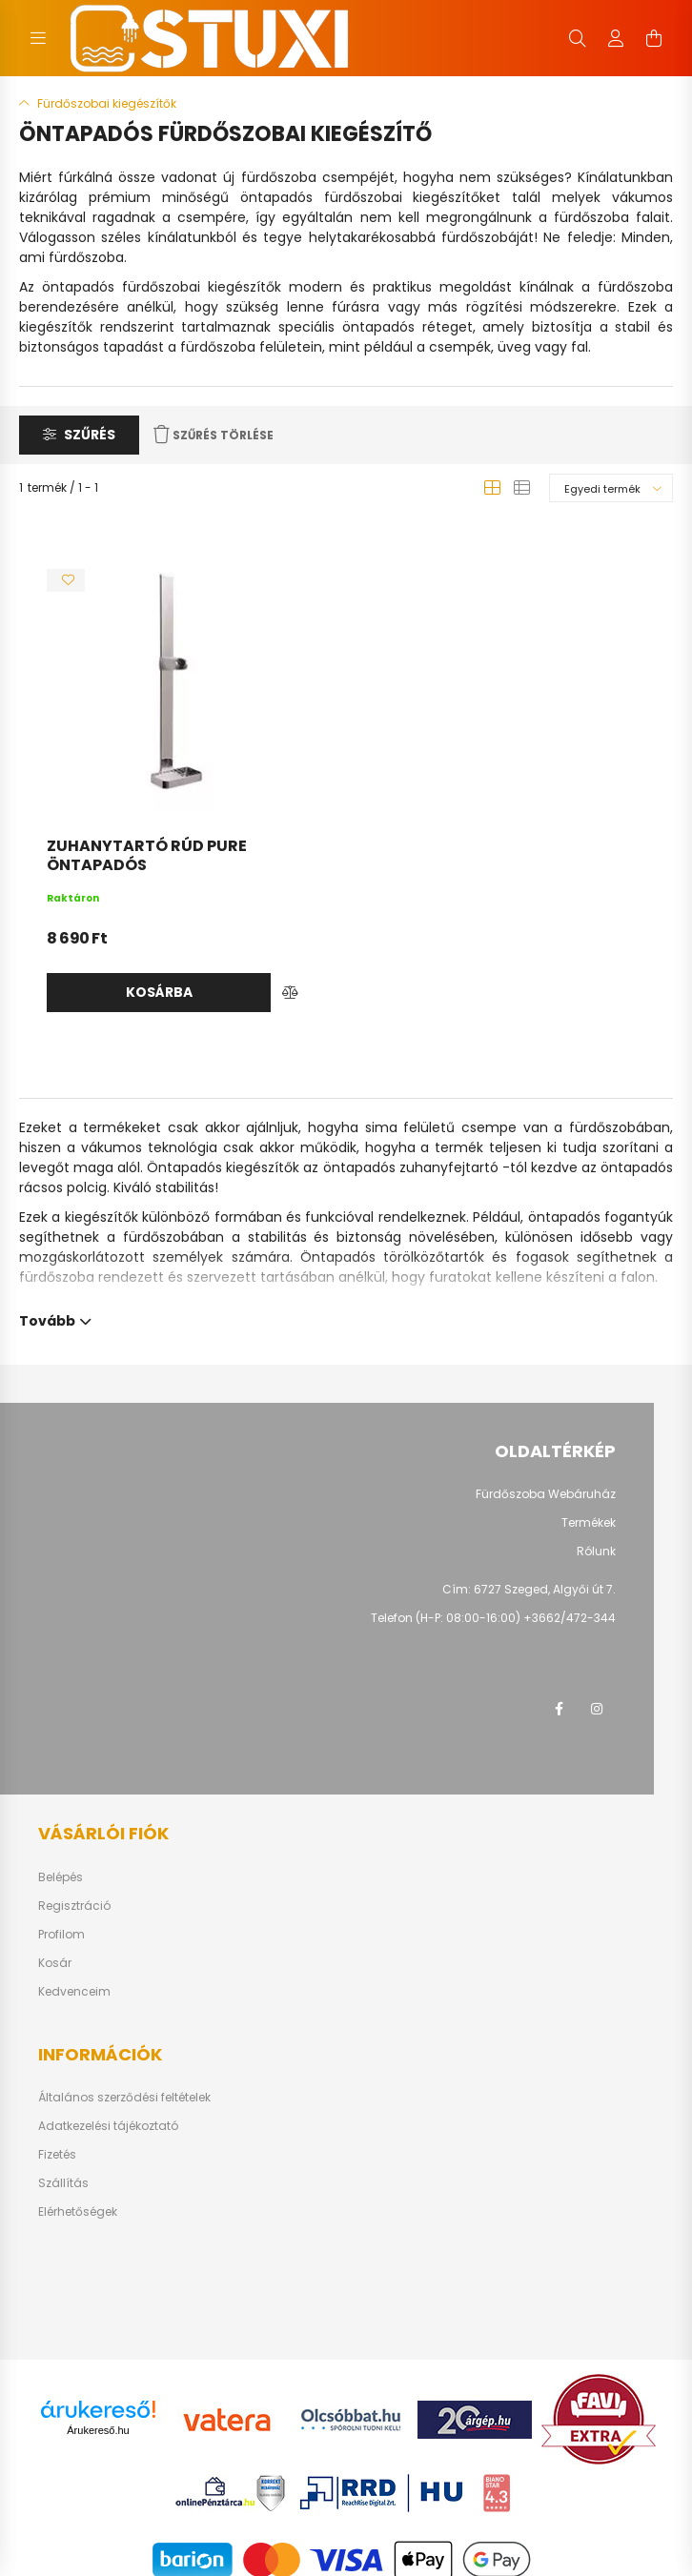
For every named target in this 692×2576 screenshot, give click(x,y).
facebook (558, 1709)
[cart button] (654, 38)
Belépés (60, 1877)
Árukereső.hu (98, 2430)
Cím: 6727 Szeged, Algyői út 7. (529, 1589)
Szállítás (63, 2183)
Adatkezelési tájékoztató (108, 2126)
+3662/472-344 (569, 1618)
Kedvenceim (74, 1991)
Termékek (588, 1523)
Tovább (47, 1319)
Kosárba (159, 992)
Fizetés (57, 2154)
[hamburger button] (38, 38)
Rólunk (596, 1551)
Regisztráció (74, 1906)
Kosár (54, 1963)
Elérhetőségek (77, 2212)
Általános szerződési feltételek (124, 2097)
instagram (597, 1709)
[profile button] (616, 38)
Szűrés (89, 434)
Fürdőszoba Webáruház (546, 1494)
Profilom (61, 1934)
